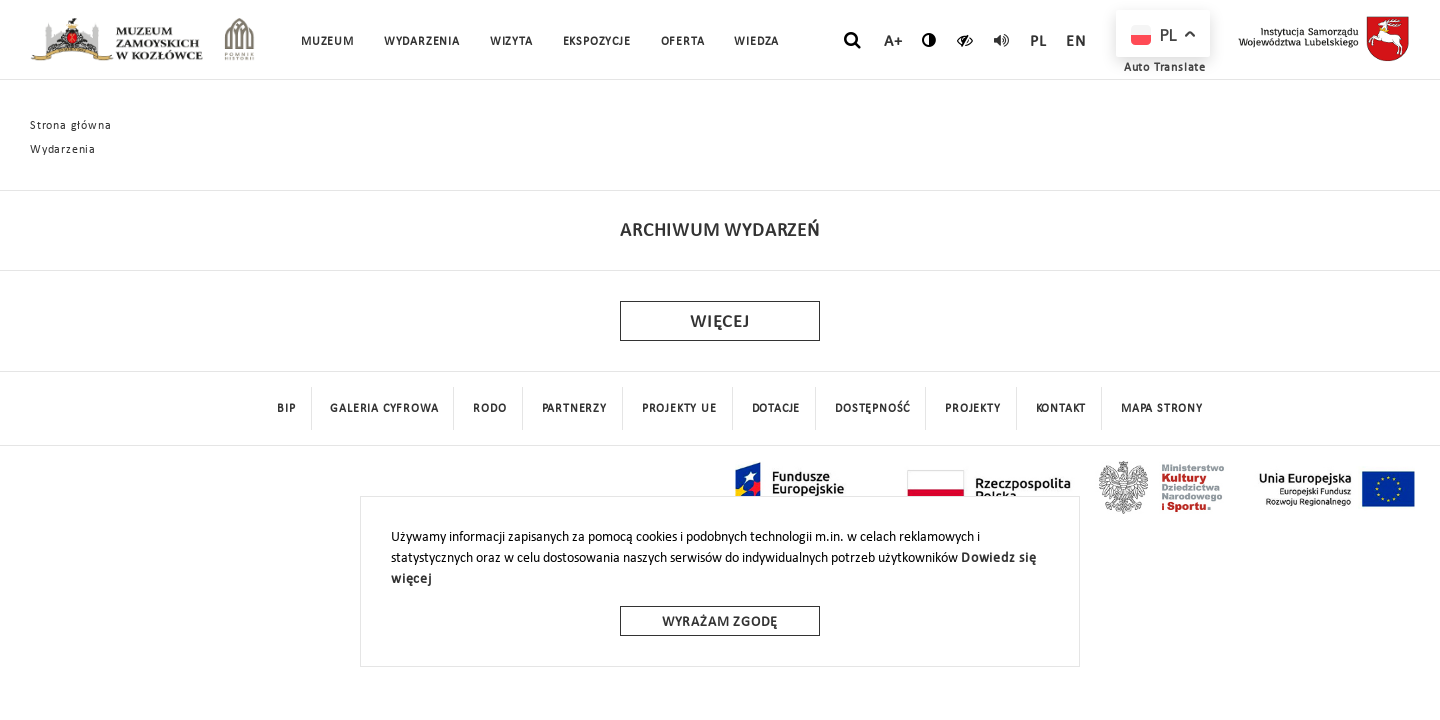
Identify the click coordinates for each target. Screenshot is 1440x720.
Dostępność (872, 409)
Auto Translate (1165, 68)
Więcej (720, 322)
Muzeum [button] (327, 42)
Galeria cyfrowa (384, 409)
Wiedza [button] (756, 42)
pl (1038, 42)
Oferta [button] (683, 42)
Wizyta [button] (511, 42)
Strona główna (70, 126)
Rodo (489, 409)
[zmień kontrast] (929, 40)
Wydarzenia (422, 42)
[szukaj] (852, 41)
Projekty (972, 409)
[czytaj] (965, 40)
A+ (893, 42)
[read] (1002, 40)
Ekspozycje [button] (597, 42)
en (1076, 42)
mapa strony (1162, 409)
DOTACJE (776, 409)
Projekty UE (679, 409)
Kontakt (1061, 409)
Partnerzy (574, 409)
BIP (286, 409)
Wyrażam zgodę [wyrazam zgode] (720, 622)
